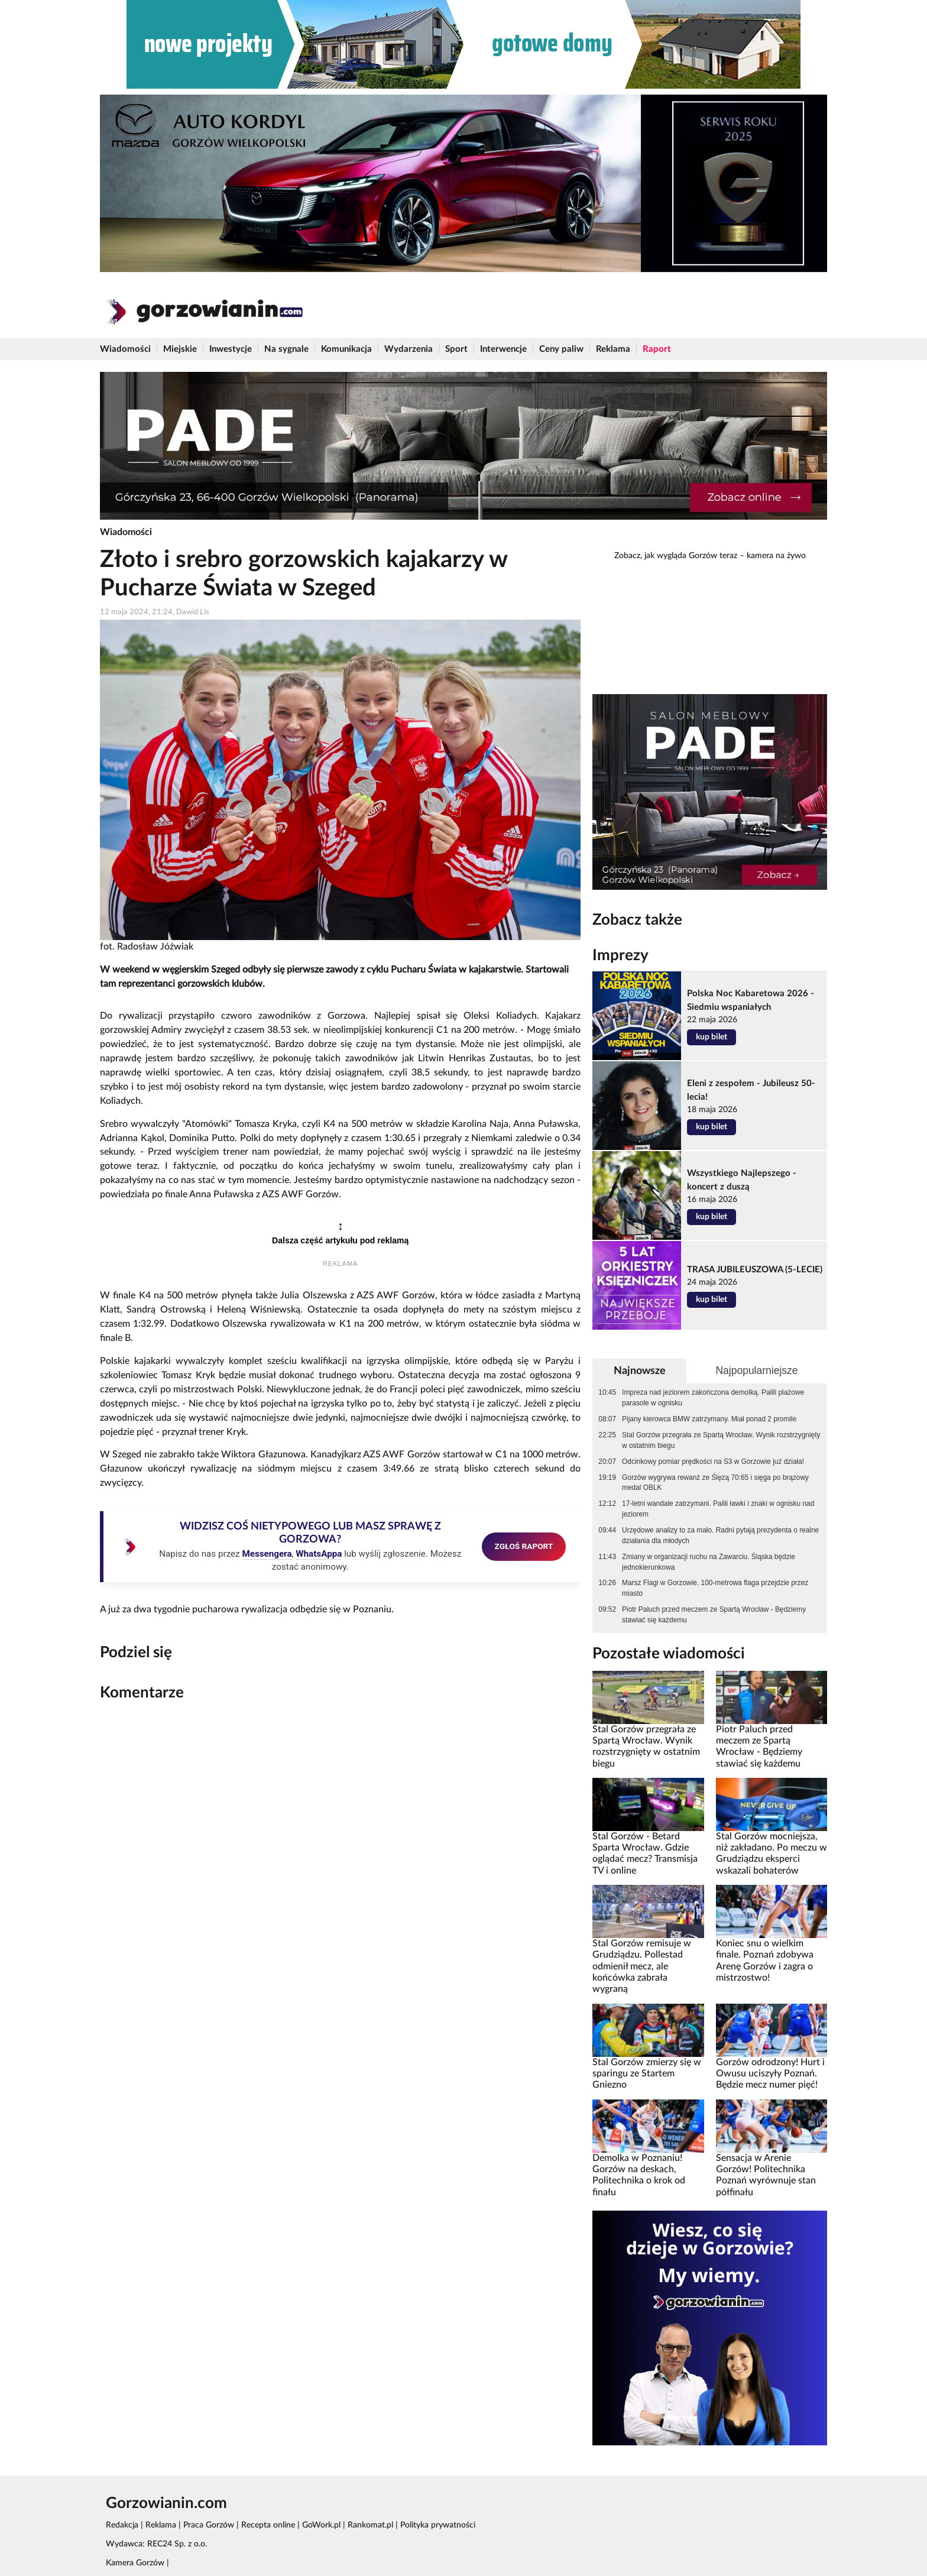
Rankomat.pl (370, 2525)
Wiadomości (125, 349)
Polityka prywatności (437, 2525)
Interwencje (503, 349)
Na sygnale (286, 349)
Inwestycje (230, 349)
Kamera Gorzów (135, 2563)
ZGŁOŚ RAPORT (524, 1546)
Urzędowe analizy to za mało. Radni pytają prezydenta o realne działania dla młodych (720, 1535)
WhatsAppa (319, 1553)
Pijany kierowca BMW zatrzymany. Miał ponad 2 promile (709, 1419)
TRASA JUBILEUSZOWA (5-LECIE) (754, 1269)
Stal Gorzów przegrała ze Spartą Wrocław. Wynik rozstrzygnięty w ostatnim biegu (721, 1440)
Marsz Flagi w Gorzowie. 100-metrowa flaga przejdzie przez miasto (715, 1588)
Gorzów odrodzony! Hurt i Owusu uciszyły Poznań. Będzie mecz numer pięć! (770, 2073)
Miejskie (180, 349)
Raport (657, 349)
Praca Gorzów (208, 2525)
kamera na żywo (776, 556)
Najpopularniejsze (756, 1370)
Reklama (613, 349)
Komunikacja (346, 349)
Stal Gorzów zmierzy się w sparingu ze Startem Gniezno (646, 2073)
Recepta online (268, 2525)
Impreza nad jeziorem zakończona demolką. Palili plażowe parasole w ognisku (713, 1397)
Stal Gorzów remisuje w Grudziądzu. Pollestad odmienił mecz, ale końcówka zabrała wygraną (641, 1966)
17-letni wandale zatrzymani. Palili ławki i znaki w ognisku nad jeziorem (718, 1508)
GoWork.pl (321, 2525)
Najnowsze (640, 1371)
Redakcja (122, 2525)
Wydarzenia (408, 349)
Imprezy (620, 955)
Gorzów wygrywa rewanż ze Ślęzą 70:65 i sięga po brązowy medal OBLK (715, 1482)
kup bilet (711, 1037)
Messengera (266, 1553)
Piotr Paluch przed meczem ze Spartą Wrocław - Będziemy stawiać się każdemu (714, 1614)
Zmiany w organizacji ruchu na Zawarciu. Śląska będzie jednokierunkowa (708, 1562)
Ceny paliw (561, 349)
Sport (456, 349)
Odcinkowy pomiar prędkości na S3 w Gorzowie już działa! (713, 1461)
